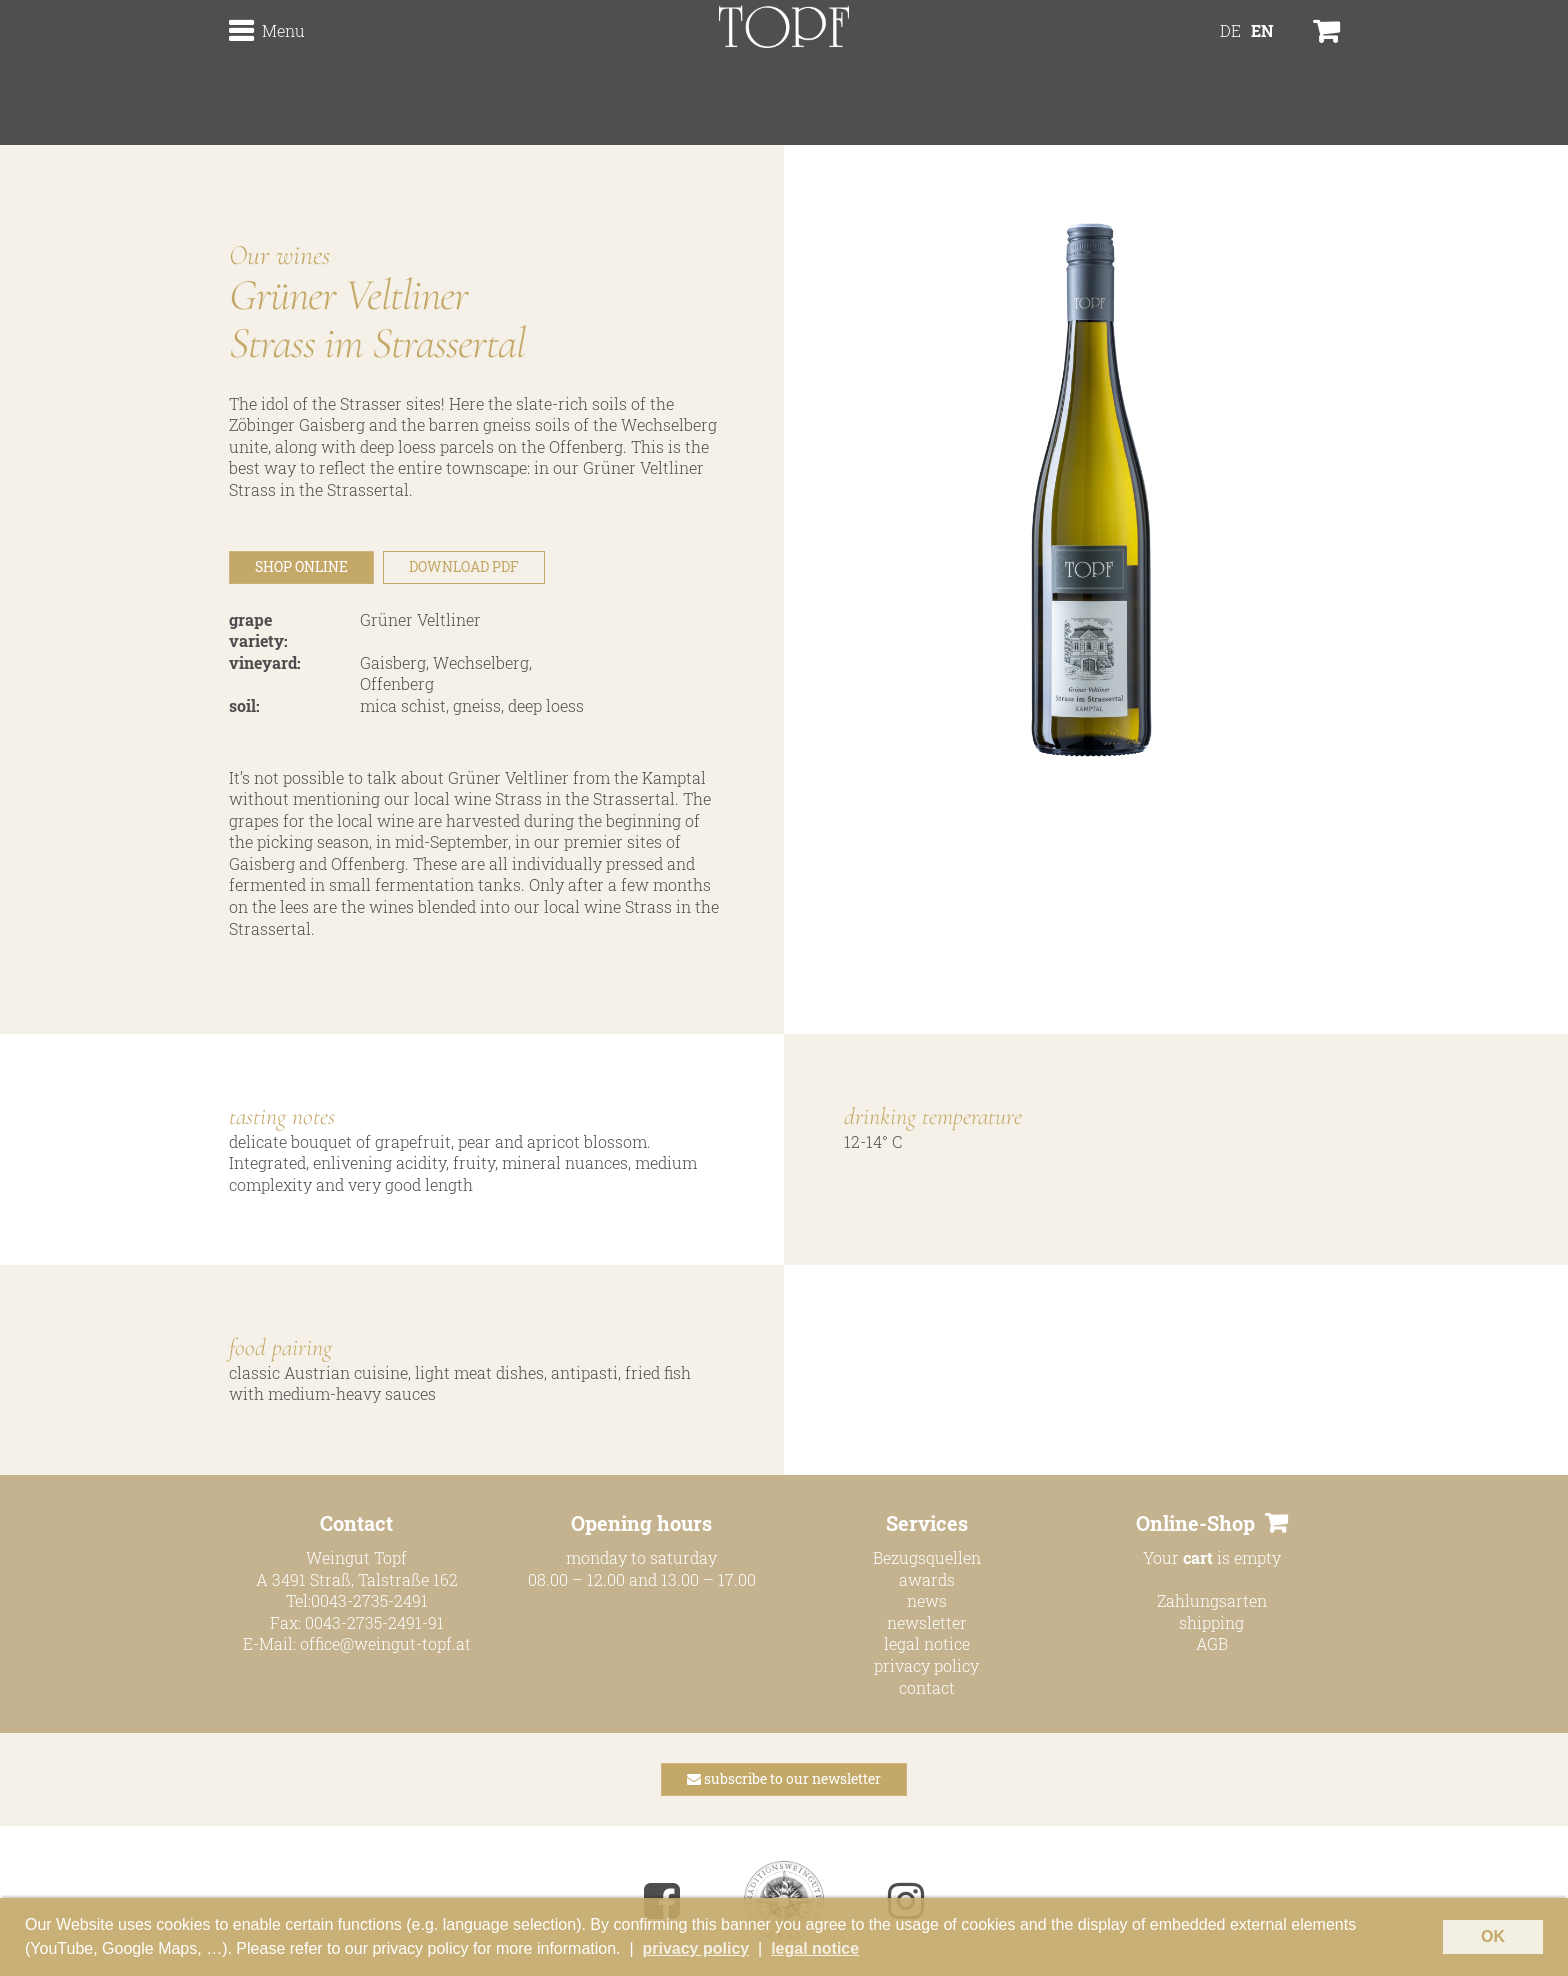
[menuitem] (1230, 75)
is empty (1232, 1557)
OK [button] (1493, 1936)
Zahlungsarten (1212, 1600)
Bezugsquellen (927, 1557)
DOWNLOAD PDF (464, 566)
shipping (1211, 1622)
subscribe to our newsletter (784, 1778)
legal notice (927, 1643)
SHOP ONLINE (301, 566)
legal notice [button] (815, 1948)
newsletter (927, 1622)
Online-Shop (1195, 1523)
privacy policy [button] (695, 1948)
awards (927, 1579)
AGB (1212, 1643)
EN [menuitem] (1262, 75)
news (927, 1600)
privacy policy (926, 1665)
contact (927, 1687)
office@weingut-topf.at (385, 1643)
